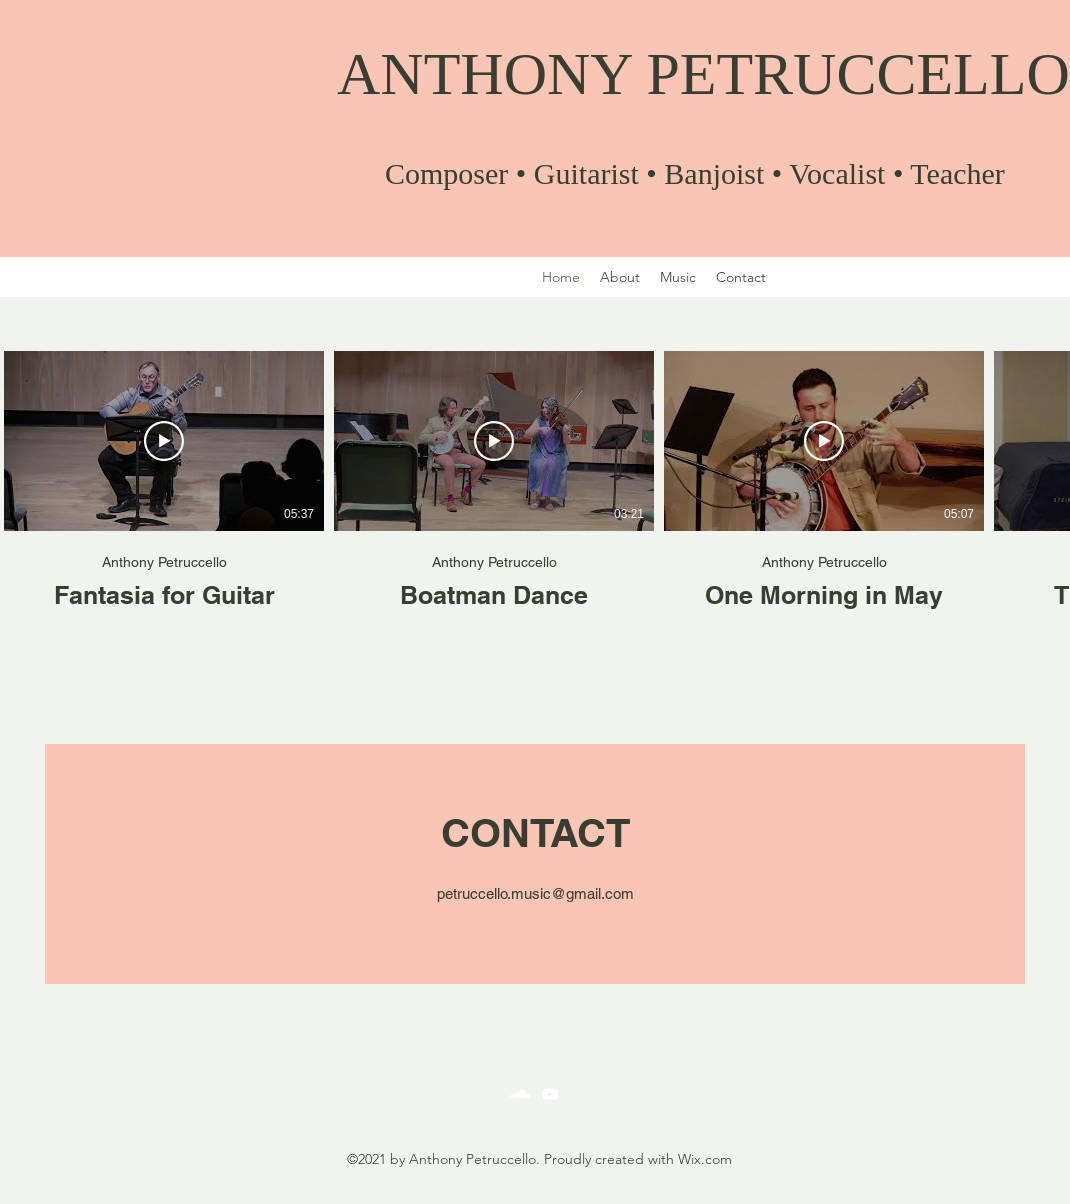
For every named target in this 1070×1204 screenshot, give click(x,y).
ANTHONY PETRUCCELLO (703, 74)
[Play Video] (164, 441)
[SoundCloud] (520, 1094)
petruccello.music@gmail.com (535, 893)
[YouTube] (550, 1094)
